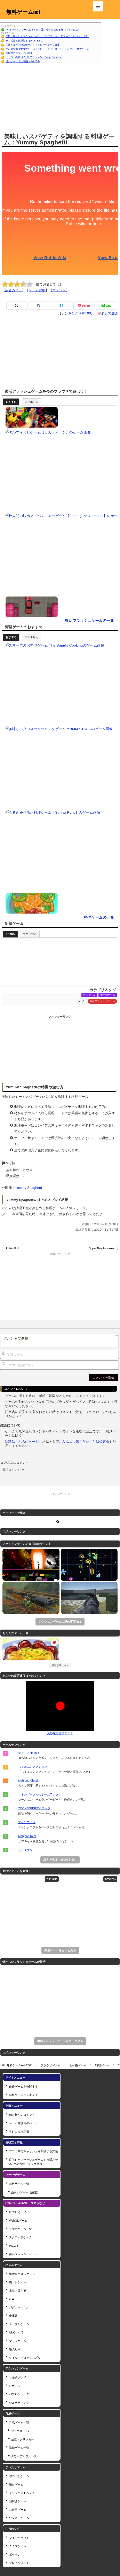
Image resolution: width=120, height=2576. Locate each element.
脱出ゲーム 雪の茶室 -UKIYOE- (23, 61)
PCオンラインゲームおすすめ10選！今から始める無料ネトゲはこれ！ (44, 29)
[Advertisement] (60, 95)
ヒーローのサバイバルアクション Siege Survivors (34, 57)
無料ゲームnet (23, 12)
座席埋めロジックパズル (19, 53)
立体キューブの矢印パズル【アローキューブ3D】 (33, 44)
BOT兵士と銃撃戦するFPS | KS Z (24, 40)
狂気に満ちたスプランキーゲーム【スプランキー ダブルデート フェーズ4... (47, 36)
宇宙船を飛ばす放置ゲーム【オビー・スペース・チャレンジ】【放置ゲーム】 (49, 49)
